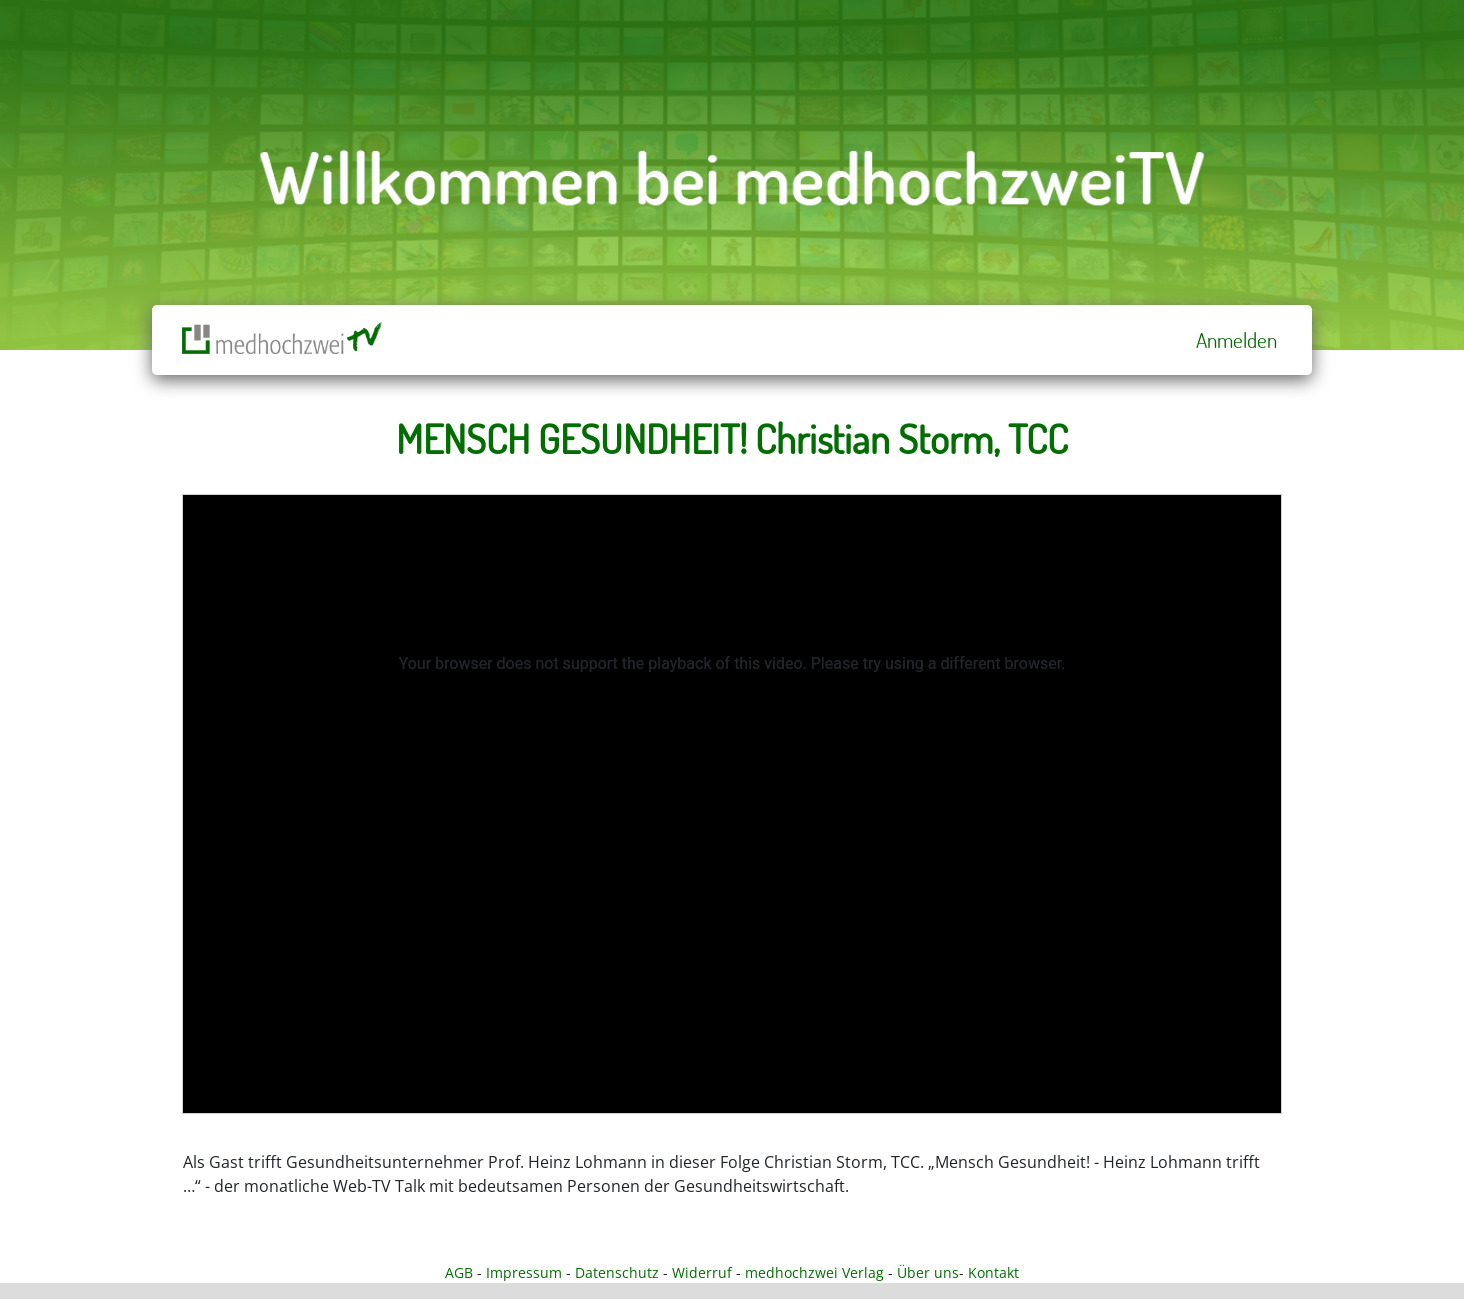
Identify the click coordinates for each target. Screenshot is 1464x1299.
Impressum (524, 1272)
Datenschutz (617, 1272)
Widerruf (702, 1272)
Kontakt (993, 1272)
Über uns (928, 1272)
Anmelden (1236, 340)
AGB (459, 1272)
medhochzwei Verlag (814, 1272)
